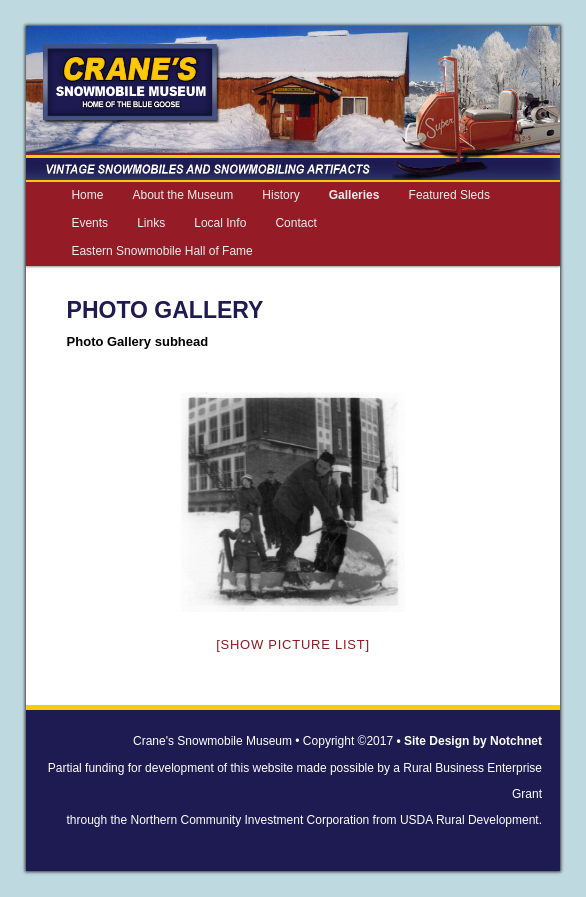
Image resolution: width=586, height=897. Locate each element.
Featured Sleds (449, 195)
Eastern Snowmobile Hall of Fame (161, 251)
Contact (295, 223)
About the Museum (182, 195)
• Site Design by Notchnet (469, 741)
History (280, 195)
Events (89, 223)
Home (87, 195)
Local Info (220, 223)
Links (151, 223)
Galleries (354, 195)
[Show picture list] (293, 644)
